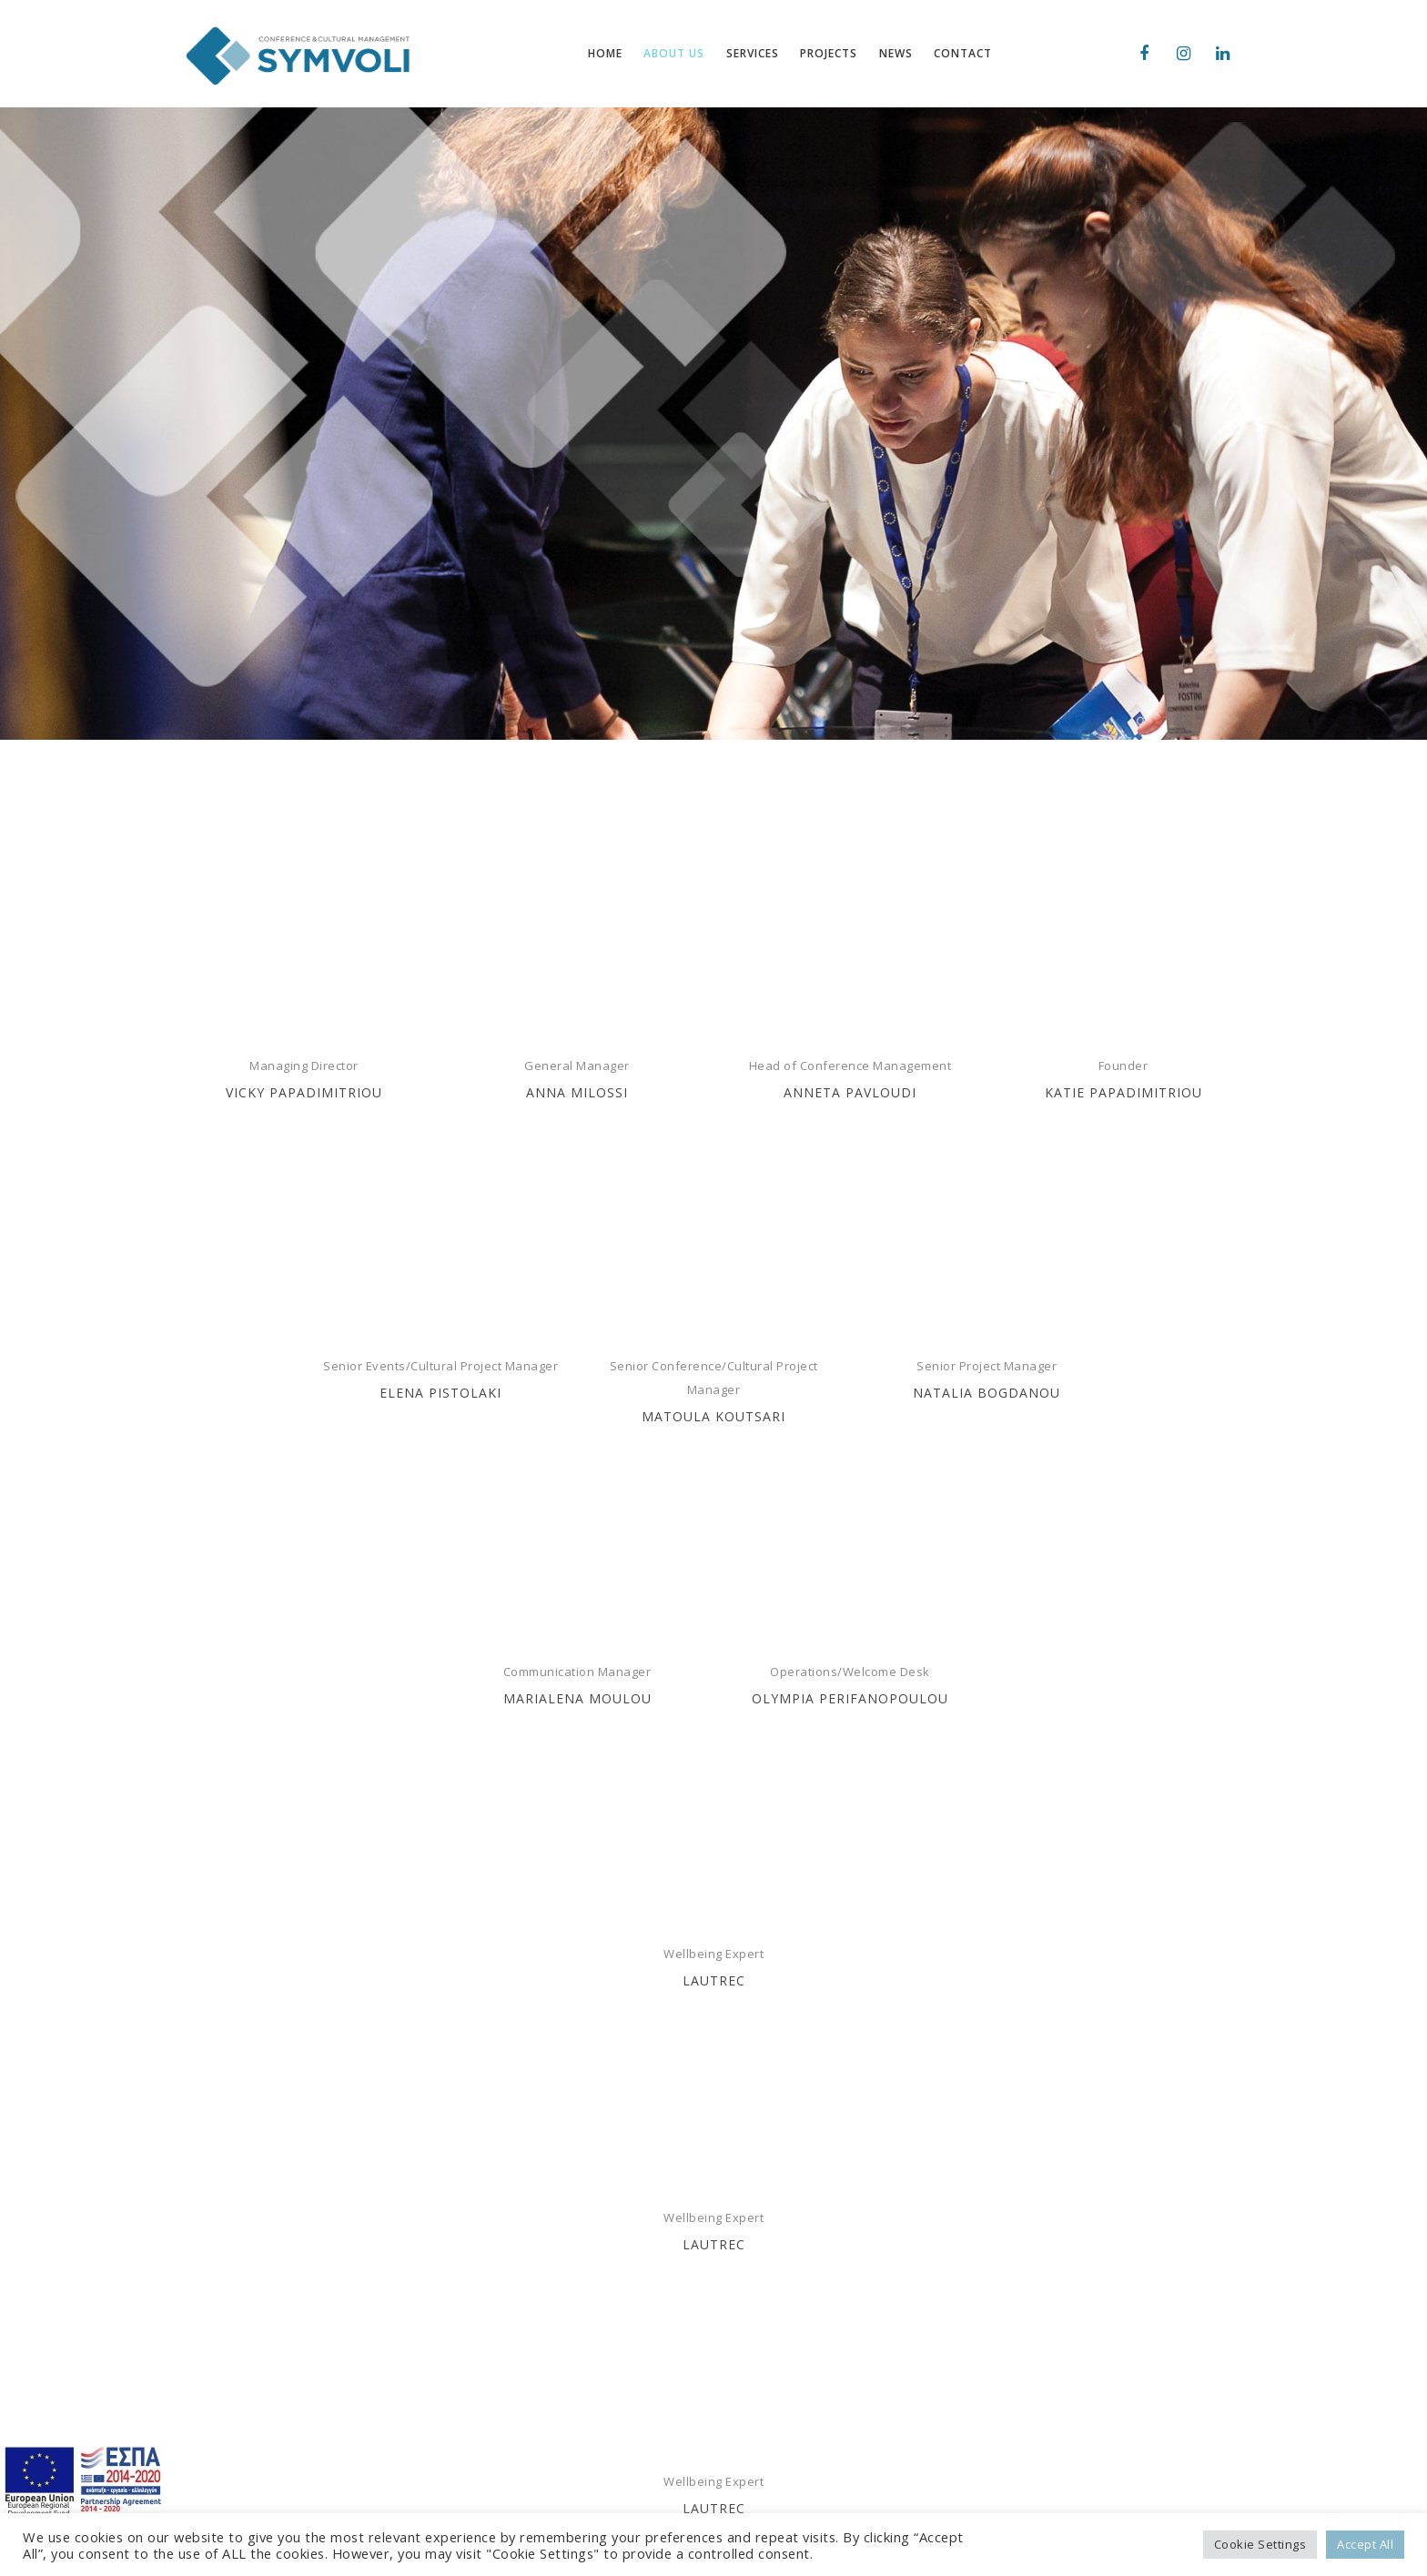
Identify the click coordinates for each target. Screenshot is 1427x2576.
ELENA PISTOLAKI (440, 1392)
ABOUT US (484, 2389)
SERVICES (482, 2417)
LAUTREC (714, 1980)
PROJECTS (482, 2444)
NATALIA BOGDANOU (986, 1392)
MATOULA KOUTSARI (713, 1416)
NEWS (471, 2471)
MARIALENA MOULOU (577, 1698)
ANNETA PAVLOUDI (850, 1092)
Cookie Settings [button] (1260, 2544)
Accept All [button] (1365, 2544)
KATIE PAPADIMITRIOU (1123, 1092)
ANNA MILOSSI (577, 1092)
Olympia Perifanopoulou (850, 1698)
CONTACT (482, 2498)
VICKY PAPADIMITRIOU (304, 1092)
